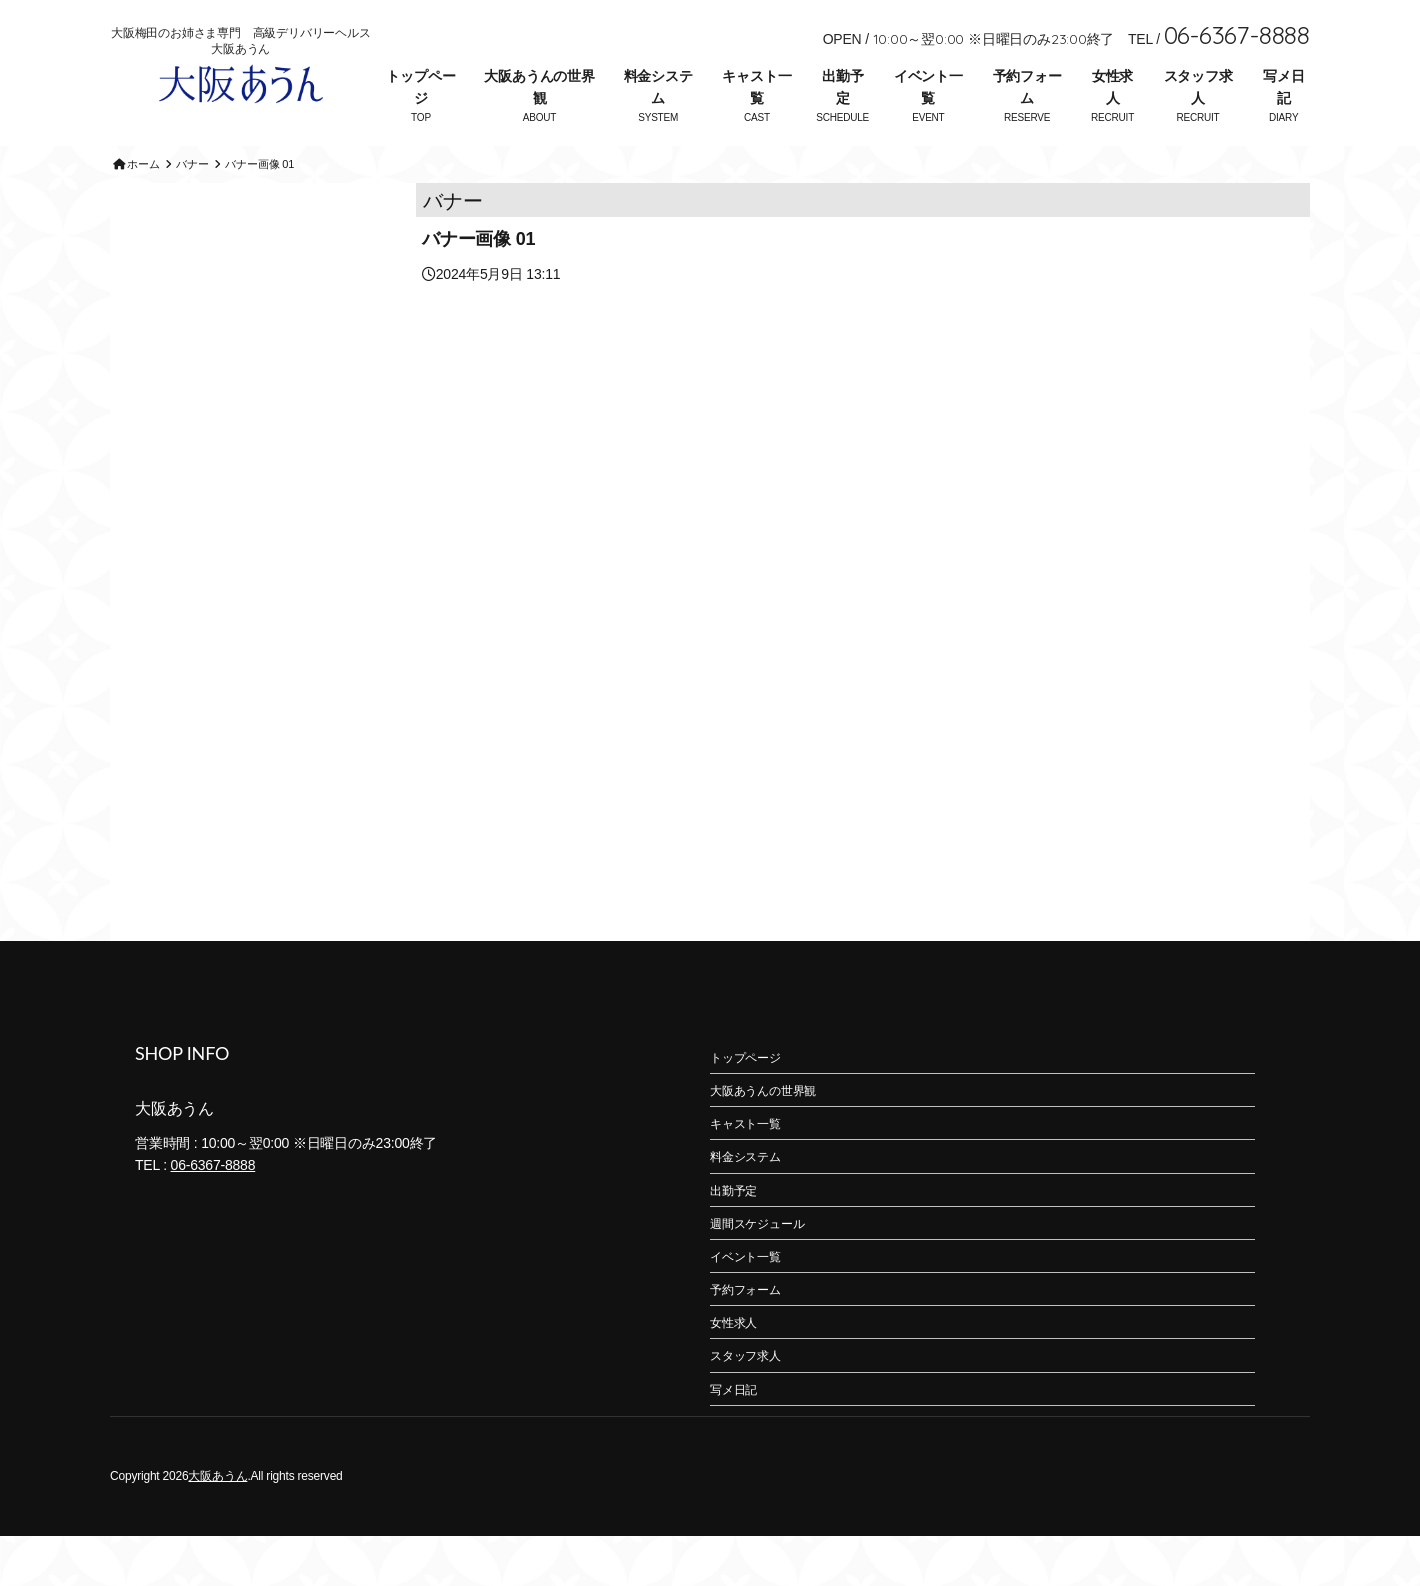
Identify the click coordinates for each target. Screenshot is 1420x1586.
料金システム (658, 87)
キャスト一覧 (756, 87)
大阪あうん (217, 1526)
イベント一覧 (928, 87)
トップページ (420, 87)
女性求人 (1112, 87)
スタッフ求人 (1198, 87)
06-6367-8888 (213, 1215)
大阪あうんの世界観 (539, 87)
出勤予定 (842, 87)
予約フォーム (1027, 87)
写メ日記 (1283, 87)
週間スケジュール (757, 1274)
